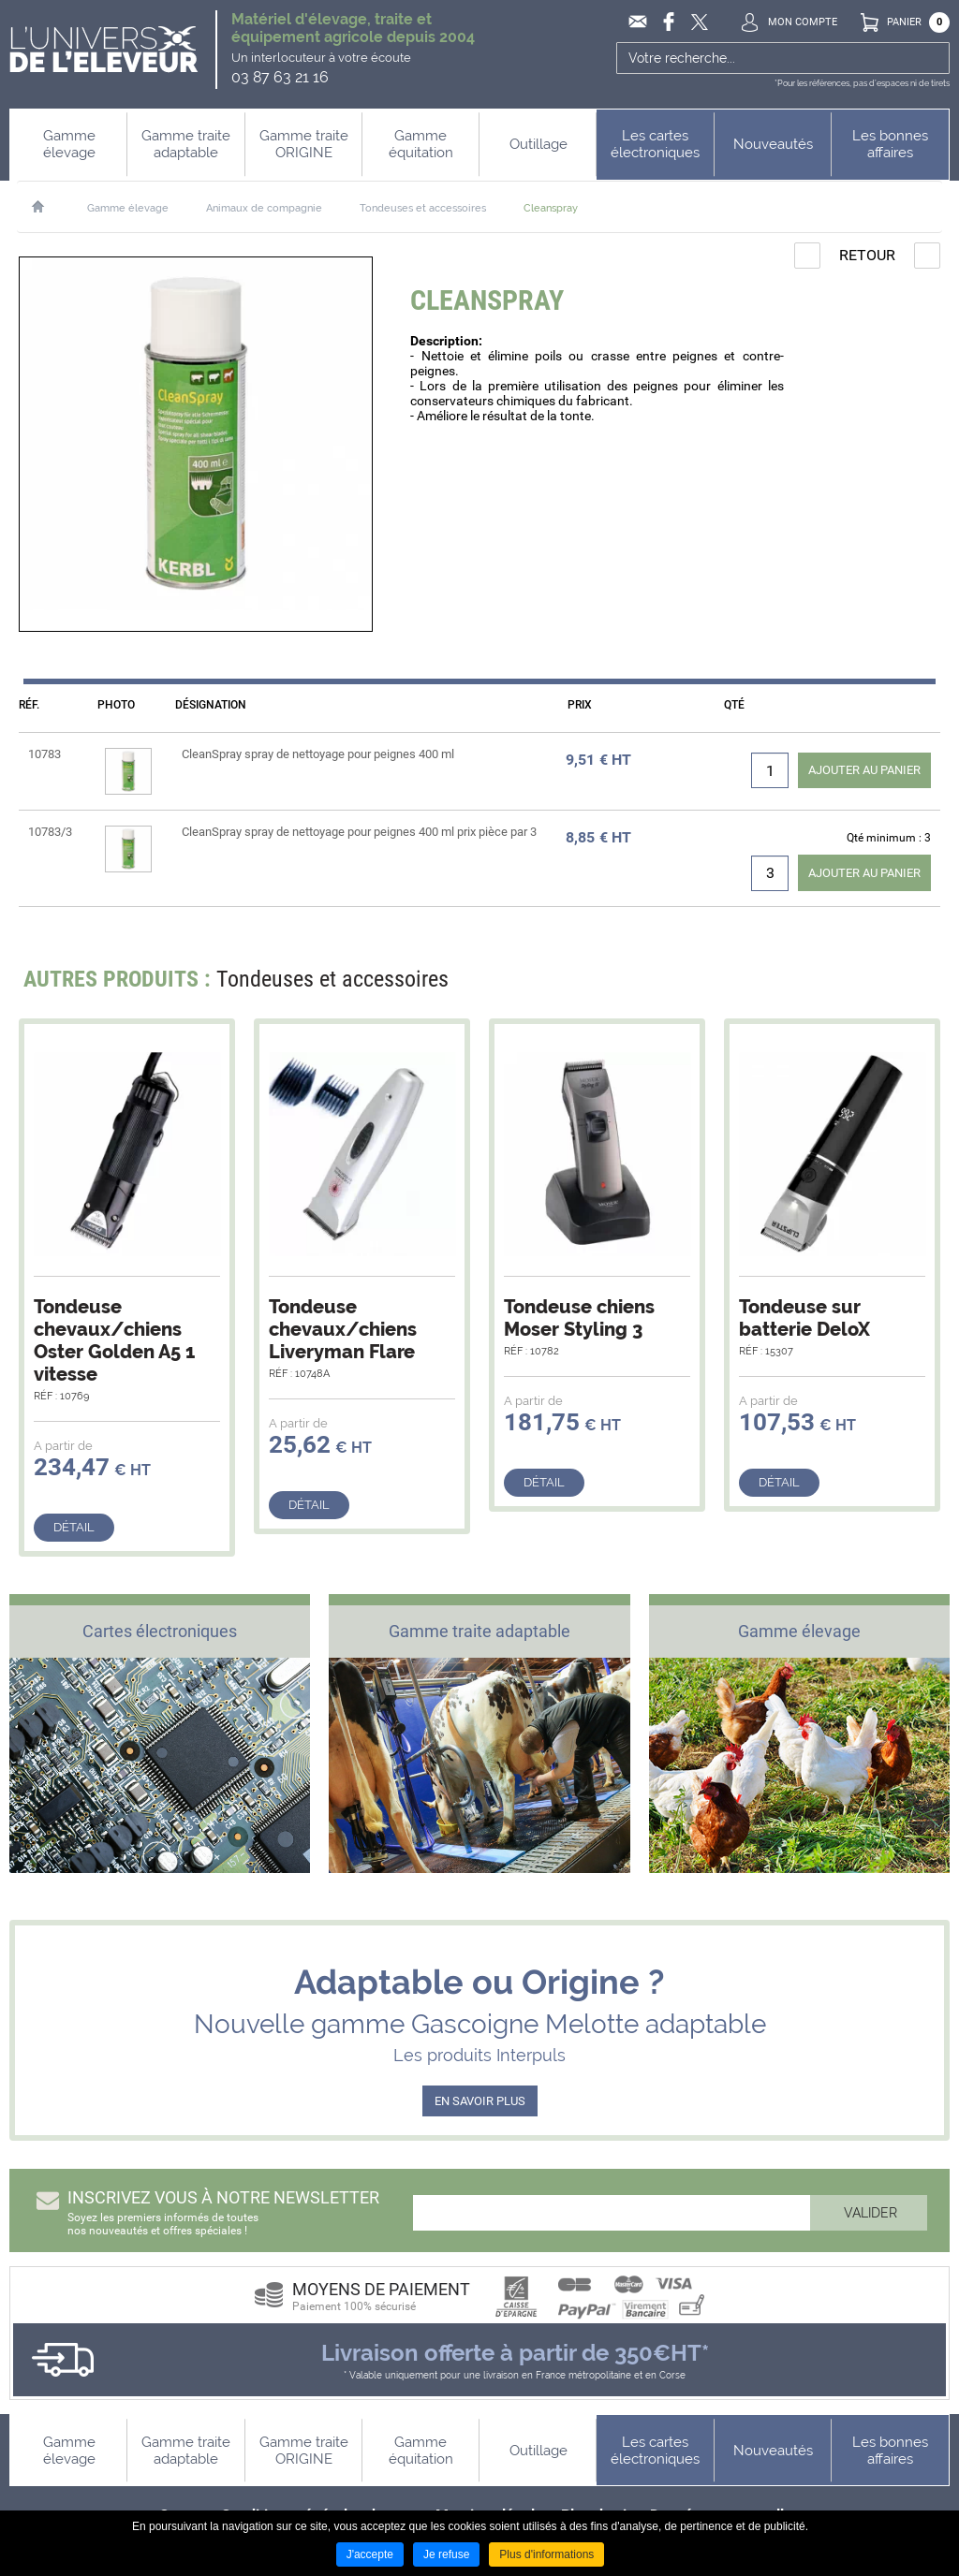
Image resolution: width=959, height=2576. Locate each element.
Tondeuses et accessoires (423, 208)
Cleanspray (551, 208)
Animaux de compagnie (264, 208)
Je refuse (446, 2554)
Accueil (47, 206)
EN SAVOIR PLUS (480, 2101)
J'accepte (370, 2554)
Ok (933, 58)
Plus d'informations (546, 2554)
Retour (867, 255)
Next (914, 984)
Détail (74, 1527)
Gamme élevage (128, 208)
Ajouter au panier (864, 770)
